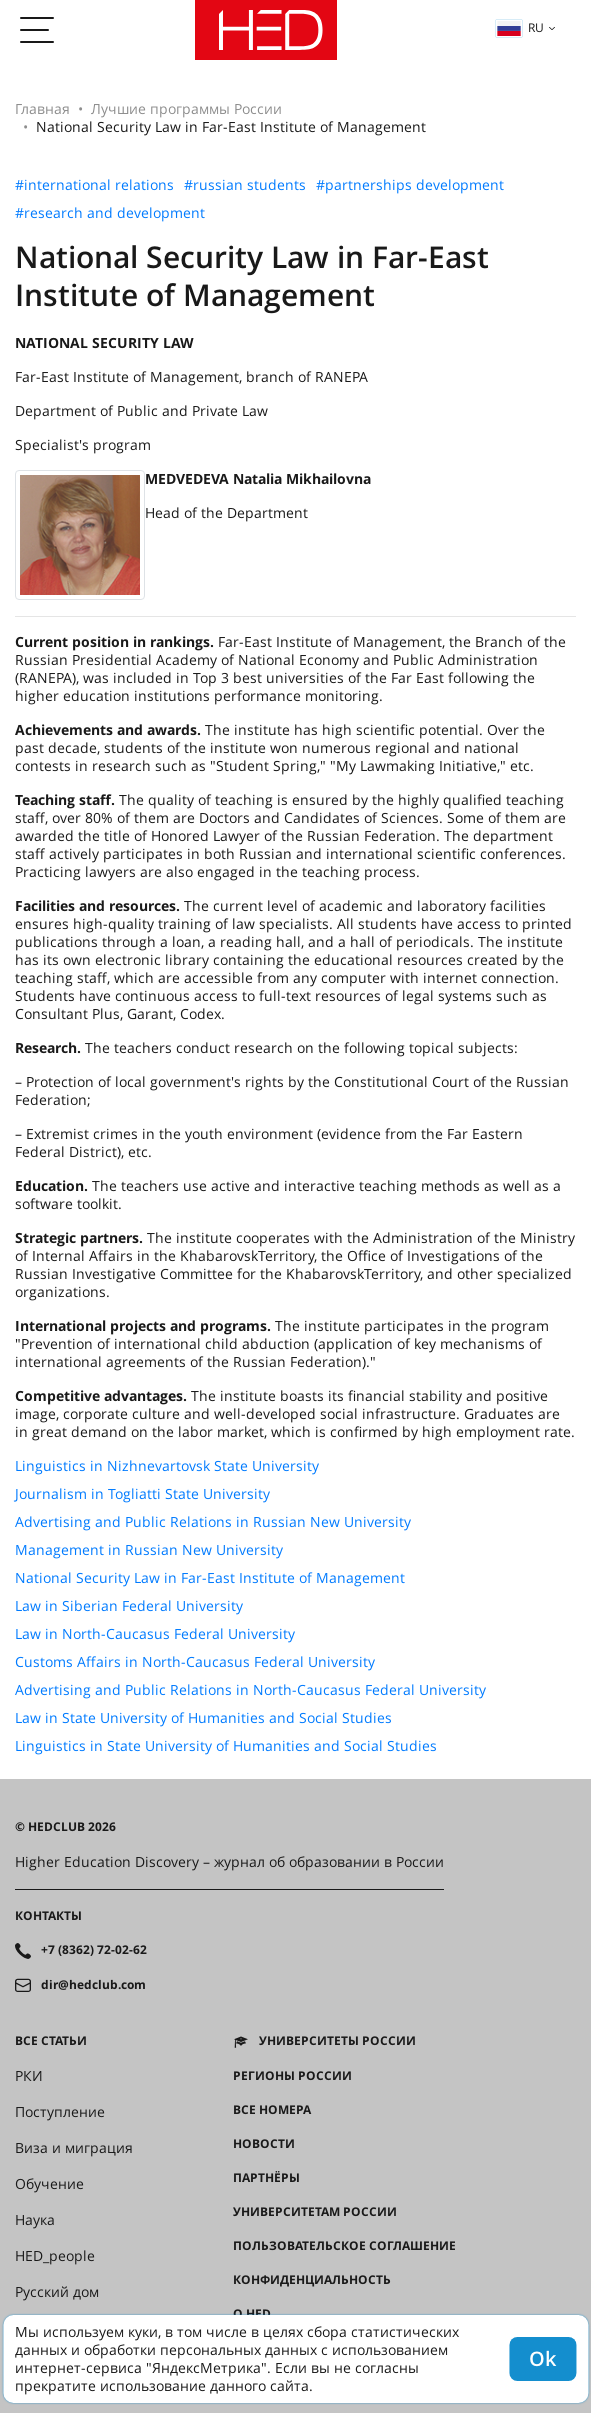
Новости (264, 2144)
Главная (42, 108)
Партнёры (266, 2178)
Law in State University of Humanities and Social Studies (203, 1718)
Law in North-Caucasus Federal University (155, 1634)
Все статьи (51, 2041)
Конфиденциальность (312, 2280)
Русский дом (57, 2292)
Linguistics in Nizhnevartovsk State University (167, 1466)
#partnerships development (410, 185)
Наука (35, 2220)
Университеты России (337, 2041)
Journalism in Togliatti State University (142, 1494)
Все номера (272, 2110)
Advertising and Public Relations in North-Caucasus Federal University (250, 1690)
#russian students (245, 185)
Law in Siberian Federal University (129, 1606)
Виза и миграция (74, 2148)
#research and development (110, 213)
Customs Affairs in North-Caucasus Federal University (195, 1662)
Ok (542, 2358)
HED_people (55, 2256)
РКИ (29, 2076)
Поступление (60, 2112)
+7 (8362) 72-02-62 (94, 1950)
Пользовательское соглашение (344, 2246)
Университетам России (315, 2212)
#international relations (94, 185)
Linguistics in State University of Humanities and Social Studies (226, 1746)
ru (520, 27)
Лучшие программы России (186, 108)
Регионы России (292, 2076)
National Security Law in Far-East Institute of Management (210, 1578)
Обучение (49, 2184)
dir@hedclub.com (93, 1985)
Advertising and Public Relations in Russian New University (213, 1522)
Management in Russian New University (149, 1550)
